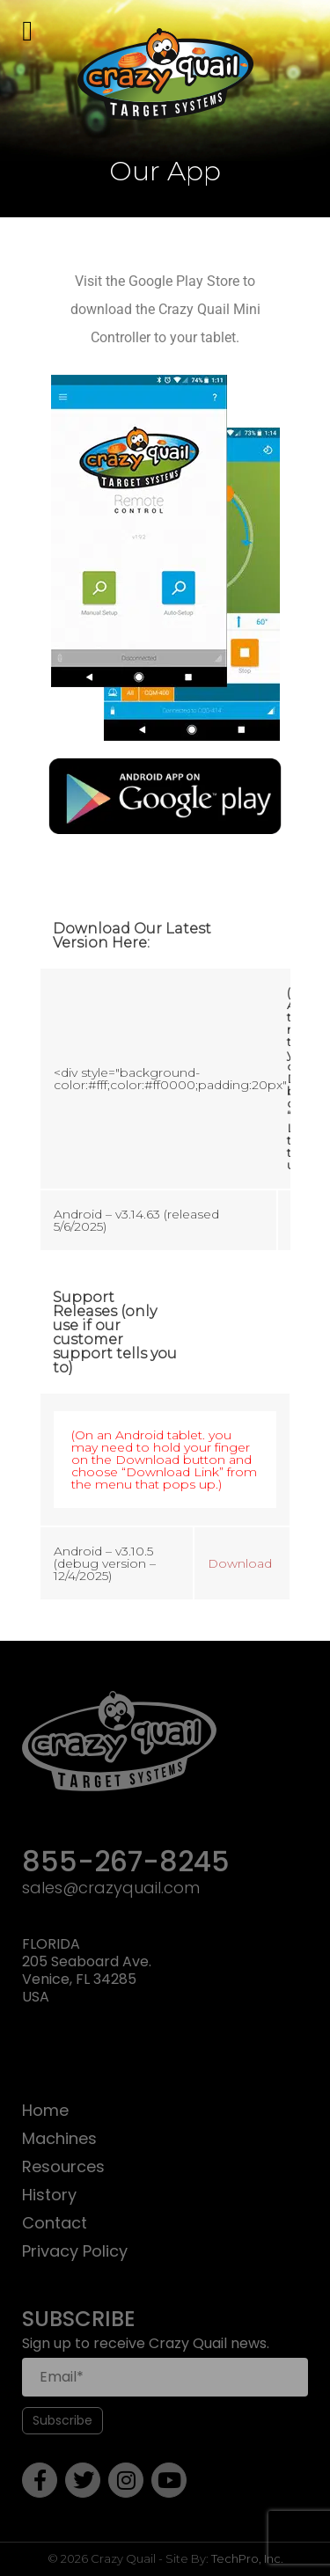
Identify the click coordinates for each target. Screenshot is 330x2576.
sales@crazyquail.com (111, 1888)
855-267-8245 (126, 1863)
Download (240, 1563)
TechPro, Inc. (247, 2558)
